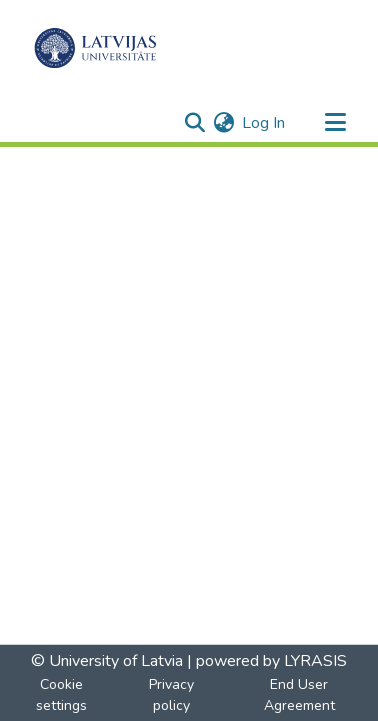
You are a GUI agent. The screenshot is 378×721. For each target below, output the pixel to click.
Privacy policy (171, 695)
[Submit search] (194, 123)
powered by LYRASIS (269, 661)
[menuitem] (223, 123)
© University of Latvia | (111, 661)
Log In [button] (264, 123)
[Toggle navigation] (335, 123)
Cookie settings (61, 695)
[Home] (95, 48)
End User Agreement (299, 695)
